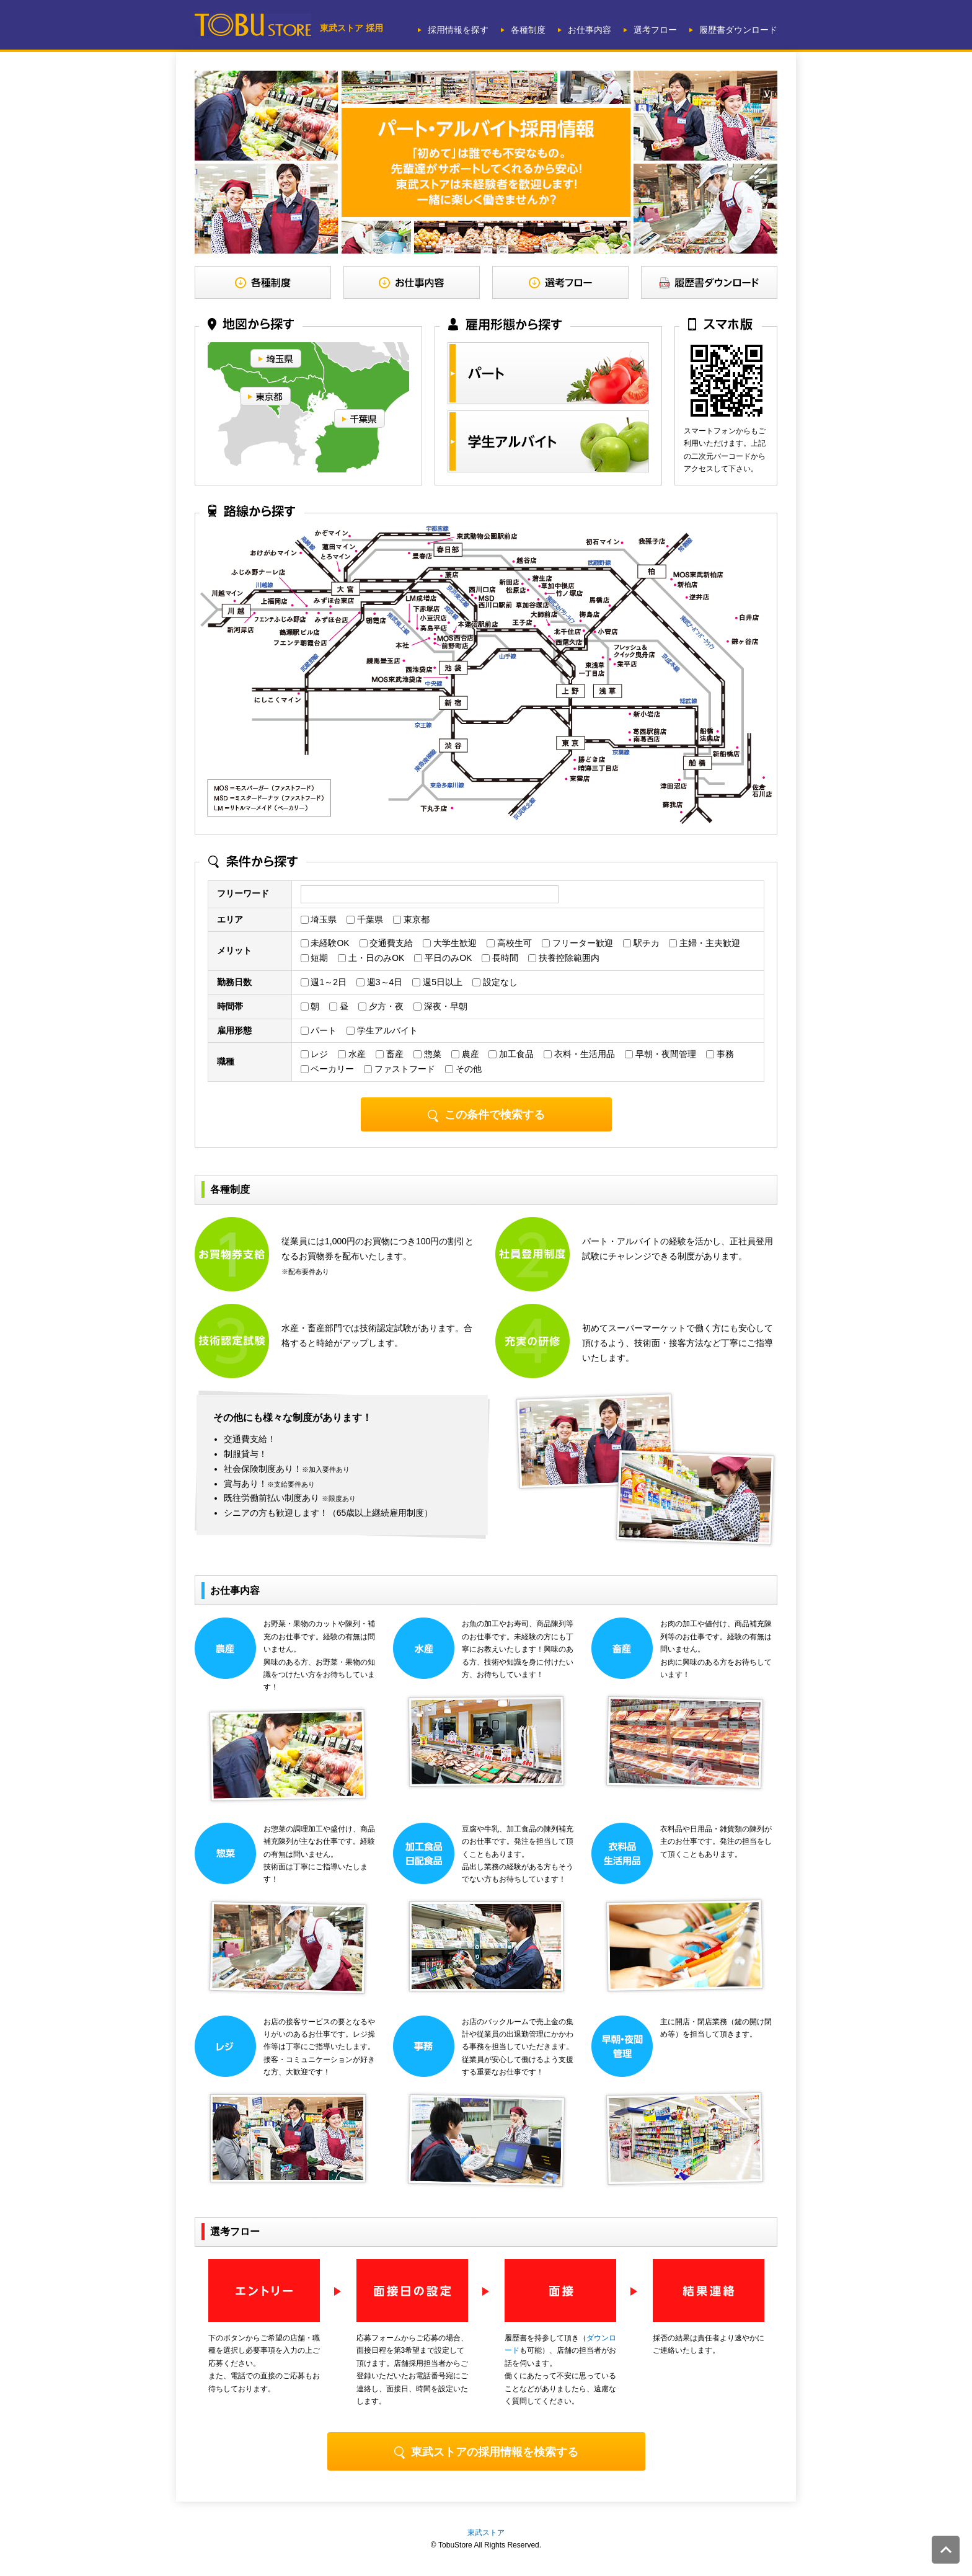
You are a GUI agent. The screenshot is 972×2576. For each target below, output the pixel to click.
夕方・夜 (381, 1006)
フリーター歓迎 (577, 943)
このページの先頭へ (946, 2550)
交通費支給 (386, 943)
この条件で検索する (486, 1115)
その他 (463, 1069)
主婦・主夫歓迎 (704, 943)
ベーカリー (328, 1069)
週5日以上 (437, 982)
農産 (465, 1054)
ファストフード (399, 1069)
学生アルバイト (382, 1030)
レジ (315, 1054)
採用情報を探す (458, 30)
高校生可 (509, 943)
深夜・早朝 (440, 1006)
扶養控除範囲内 (563, 958)
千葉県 (365, 919)
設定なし (495, 982)
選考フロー (655, 30)
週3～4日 (379, 982)
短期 (315, 958)
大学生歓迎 (450, 943)
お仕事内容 (589, 30)
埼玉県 (319, 919)
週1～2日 (324, 982)
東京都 (411, 919)
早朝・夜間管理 (660, 1054)
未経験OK (325, 943)
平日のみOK (443, 958)
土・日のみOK (371, 958)
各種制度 (528, 30)
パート (319, 1030)
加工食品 (511, 1054)
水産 (352, 1054)
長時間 (500, 958)
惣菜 (427, 1054)
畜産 (390, 1054)
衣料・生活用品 (579, 1054)
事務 (720, 1054)
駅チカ (641, 943)
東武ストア (486, 2532)
